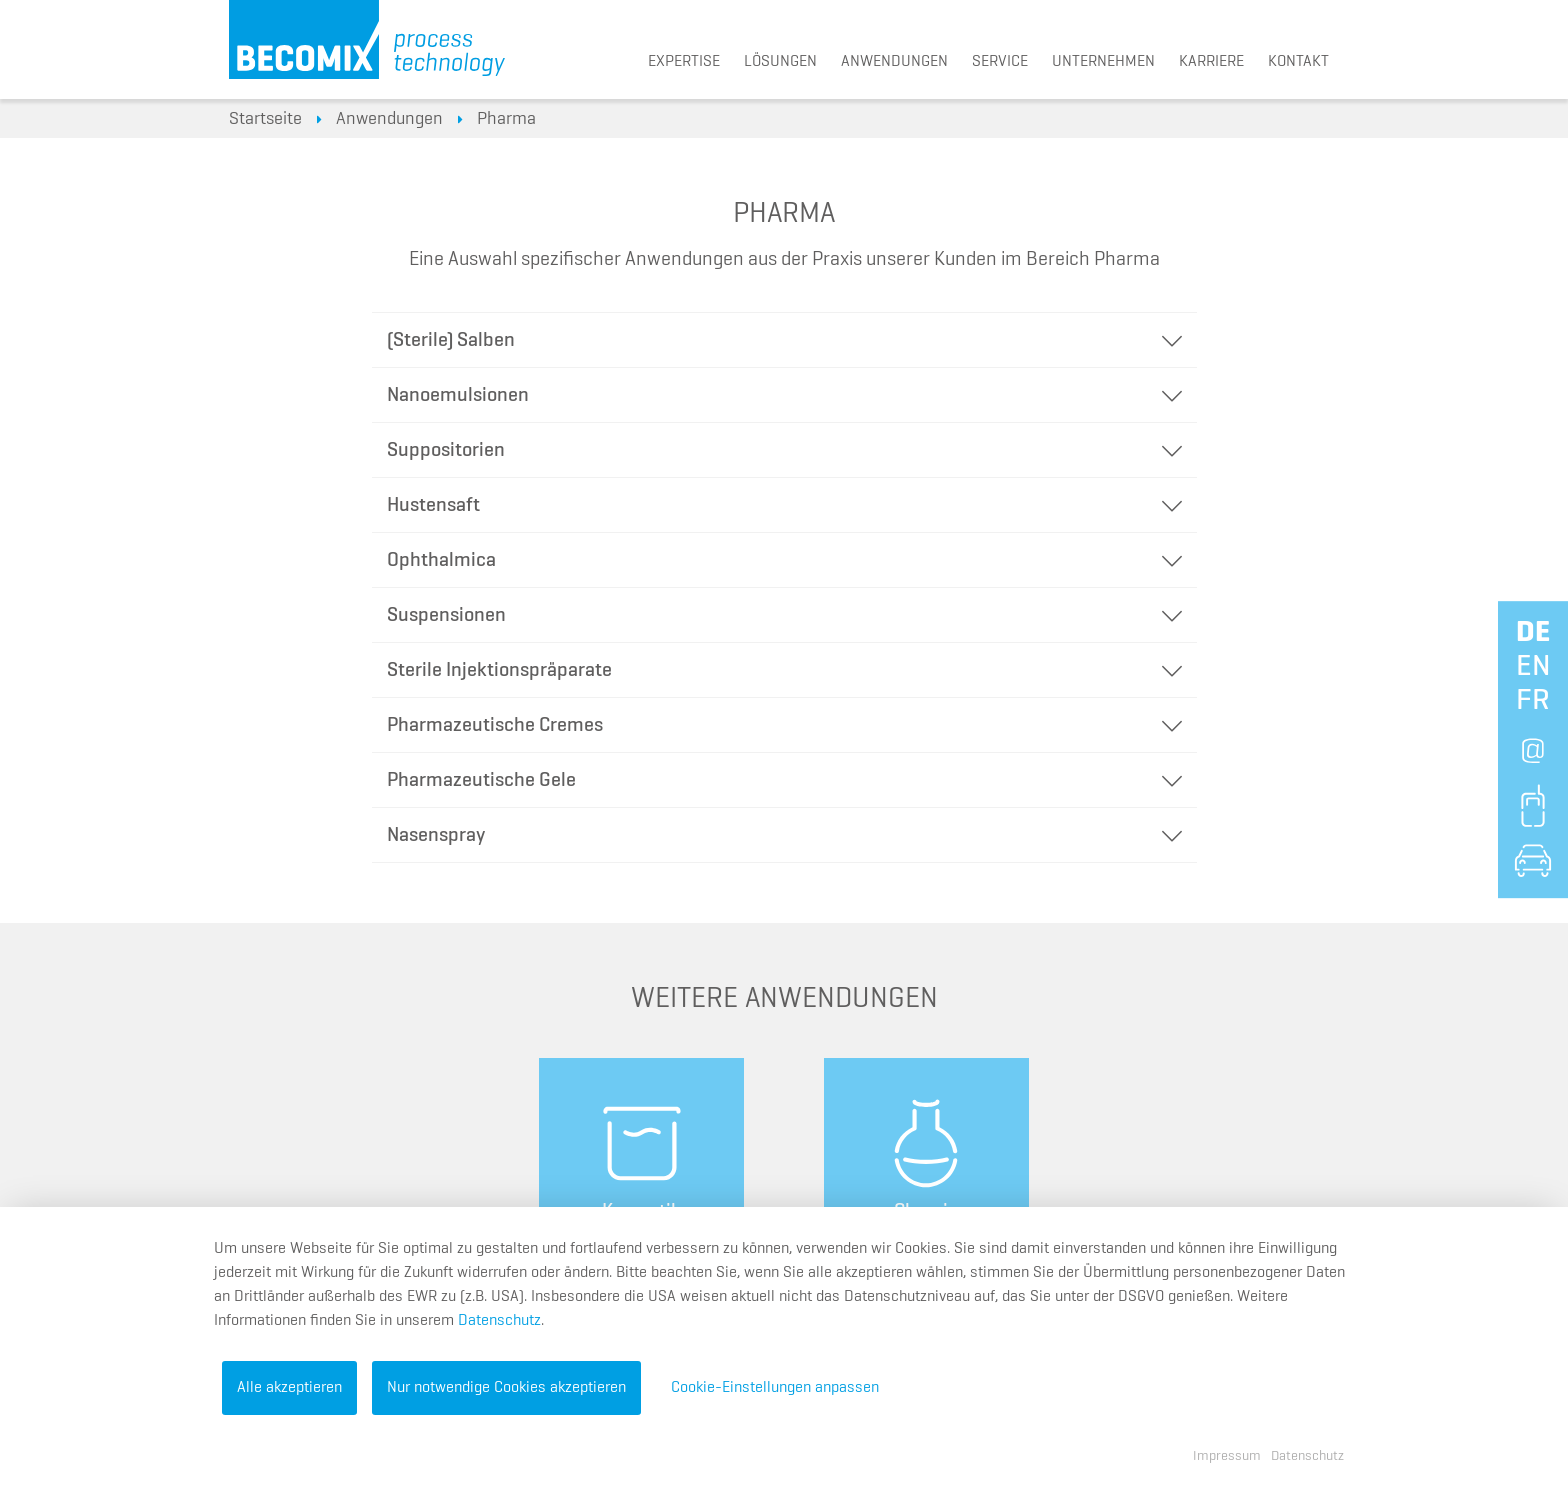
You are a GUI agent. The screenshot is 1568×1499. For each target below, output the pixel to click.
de (1533, 633)
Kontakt (1298, 62)
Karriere (1211, 62)
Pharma (506, 119)
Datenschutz (499, 1321)
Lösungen (780, 62)
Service (1000, 62)
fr (1533, 701)
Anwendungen (894, 62)
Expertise (684, 62)
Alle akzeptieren (289, 1388)
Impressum (1227, 1456)
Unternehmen (1103, 62)
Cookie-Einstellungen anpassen (775, 1388)
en (1533, 667)
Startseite (265, 119)
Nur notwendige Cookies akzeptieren (506, 1388)
